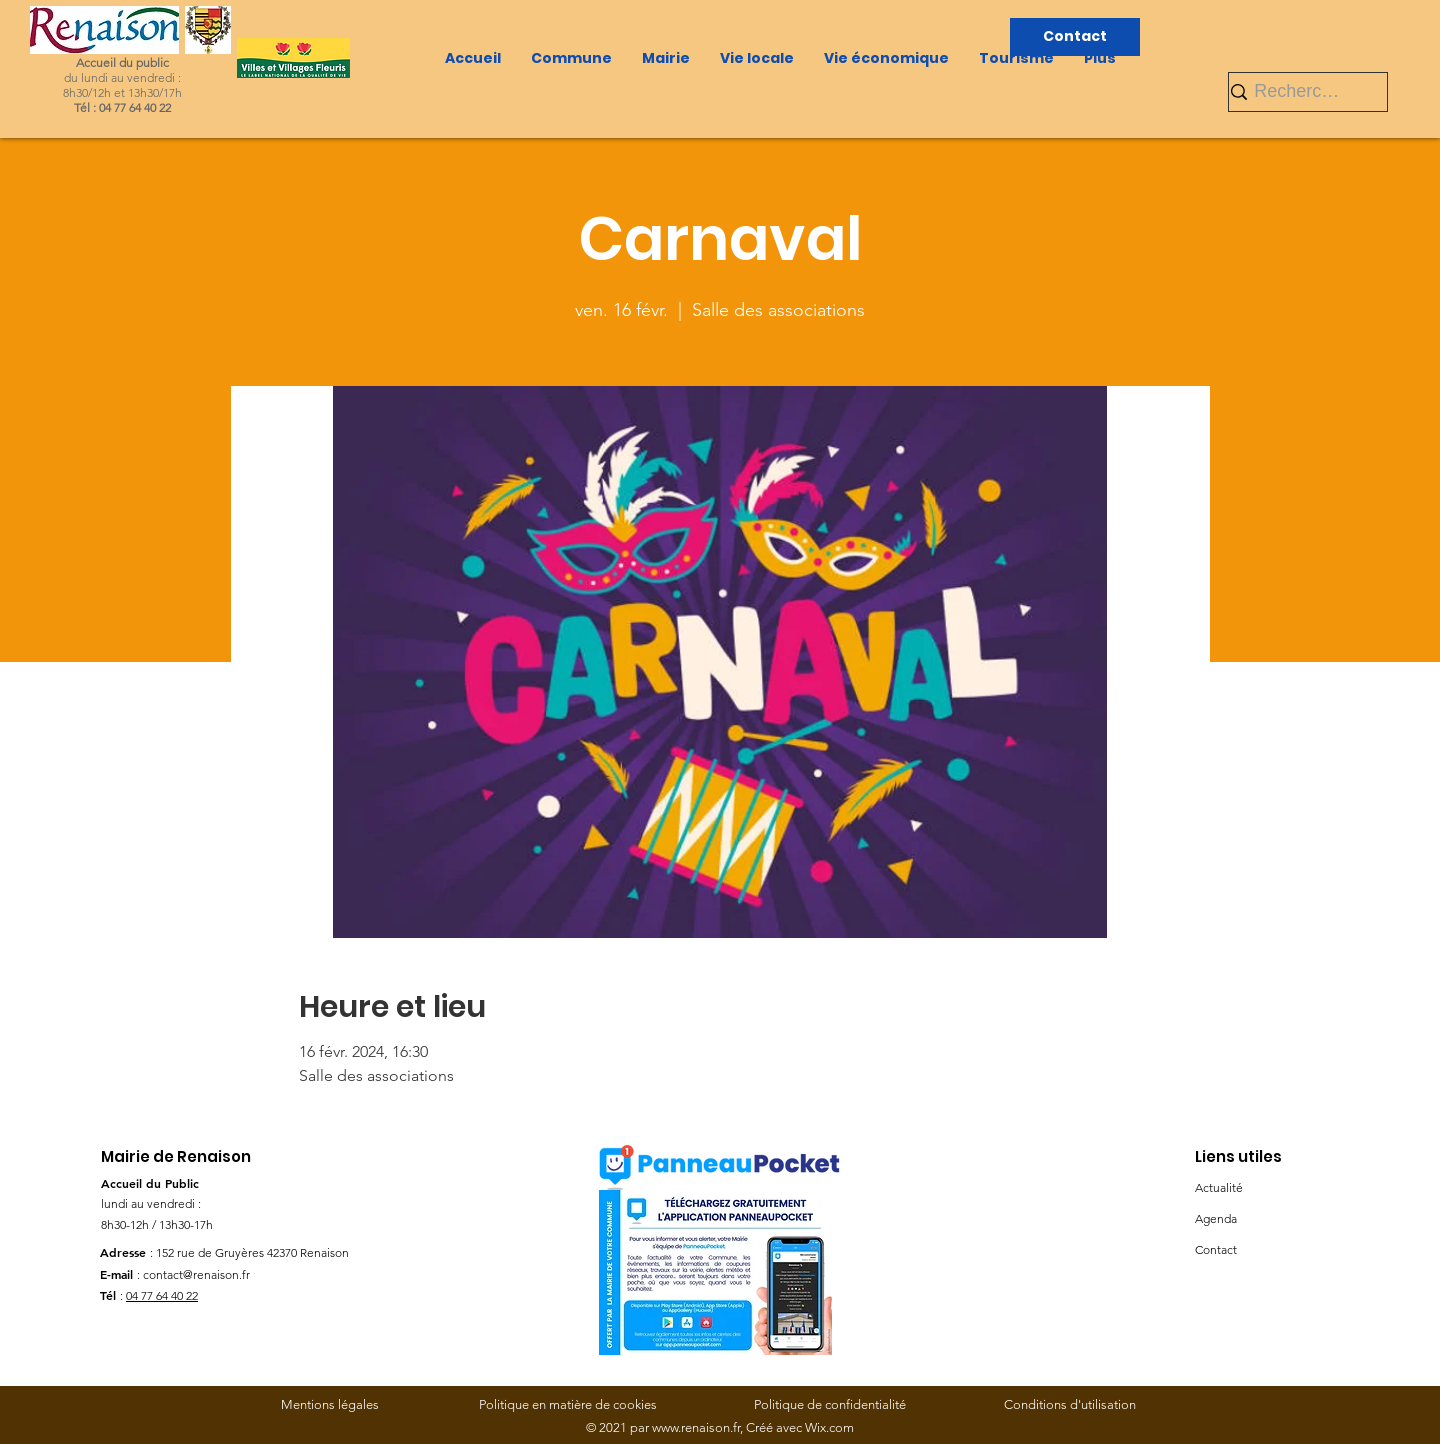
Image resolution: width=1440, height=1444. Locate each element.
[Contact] (1075, 37)
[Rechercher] (1299, 91)
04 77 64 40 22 (162, 1295)
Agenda (1216, 1218)
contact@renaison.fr (196, 1274)
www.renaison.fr (696, 1427)
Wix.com (829, 1427)
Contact (1216, 1249)
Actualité (1219, 1187)
